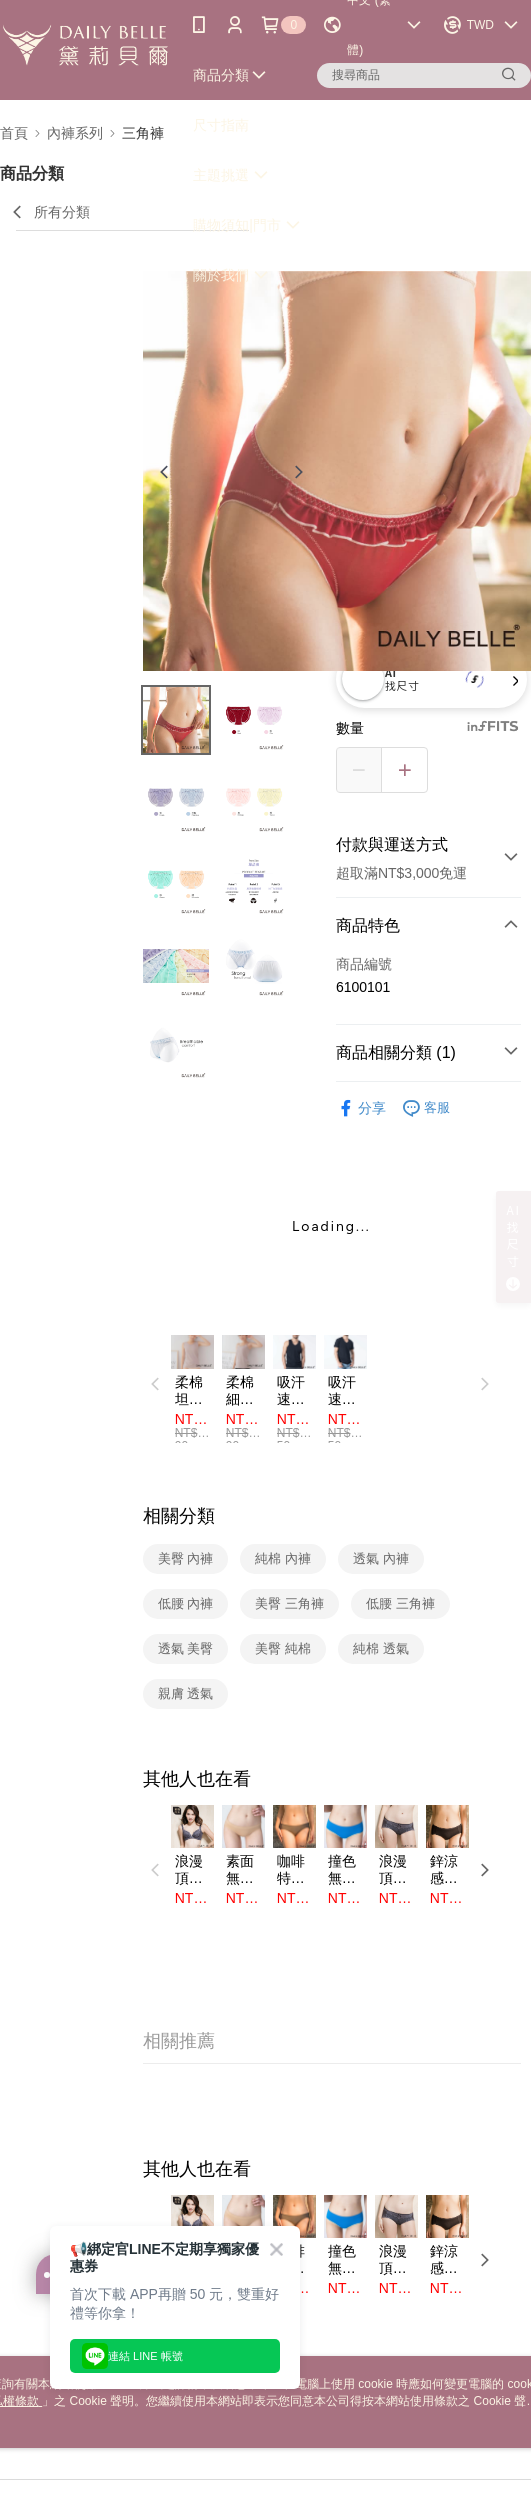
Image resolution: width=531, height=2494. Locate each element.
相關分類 (179, 1516)
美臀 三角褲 (289, 1603)
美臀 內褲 (186, 1558)
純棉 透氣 (381, 1648)
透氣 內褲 (381, 1558)
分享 (361, 1108)
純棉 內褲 (283, 1558)
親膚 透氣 (186, 1693)
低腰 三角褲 (400, 1603)
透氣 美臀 (186, 1648)
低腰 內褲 (186, 1603)
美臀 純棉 (283, 1648)
